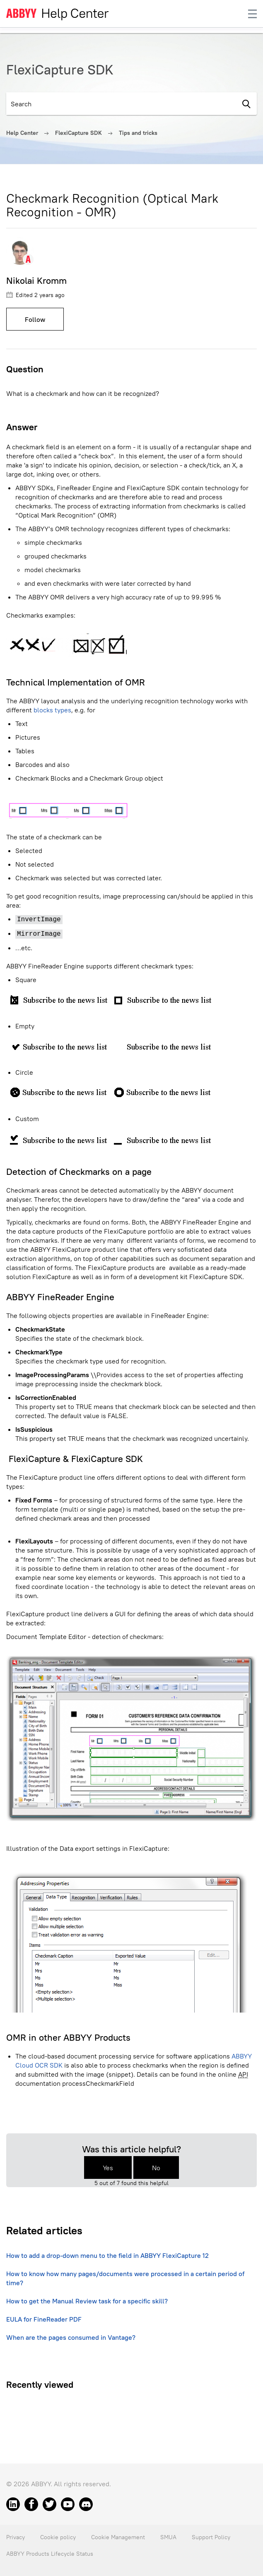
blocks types (52, 710)
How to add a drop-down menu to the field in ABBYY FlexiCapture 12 (107, 2255)
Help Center (22, 133)
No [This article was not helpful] (156, 2168)
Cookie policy (58, 2537)
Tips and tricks (138, 133)
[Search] (121, 103)
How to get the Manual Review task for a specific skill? (87, 2301)
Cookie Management (118, 2537)
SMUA (168, 2537)
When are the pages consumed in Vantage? (70, 2337)
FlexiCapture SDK (78, 133)
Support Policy (211, 2537)
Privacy (15, 2537)
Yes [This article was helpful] (108, 2168)
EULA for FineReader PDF (44, 2319)
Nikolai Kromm (36, 280)
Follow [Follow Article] (35, 319)
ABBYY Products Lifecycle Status (49, 2553)
